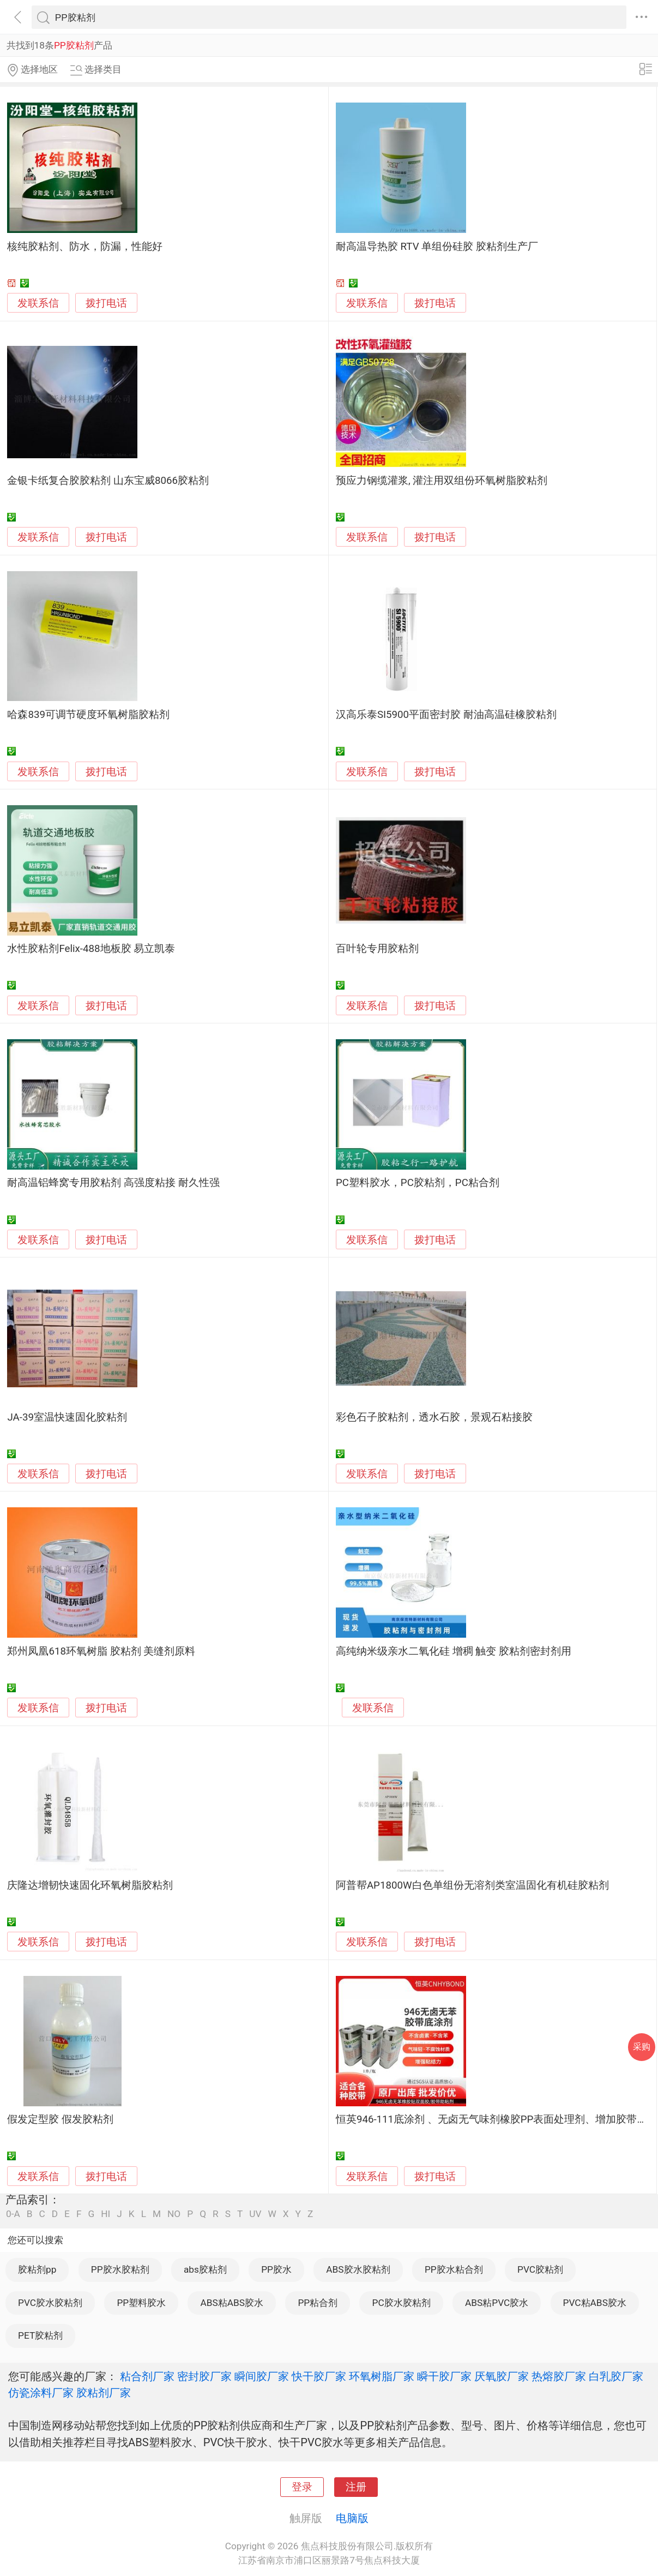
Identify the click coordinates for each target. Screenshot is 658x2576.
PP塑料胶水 (141, 2302)
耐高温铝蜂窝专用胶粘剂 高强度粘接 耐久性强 (113, 1183)
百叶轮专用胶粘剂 (377, 949)
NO (173, 2214)
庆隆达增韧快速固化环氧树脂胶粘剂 (90, 1885)
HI (105, 2214)
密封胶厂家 (204, 2376)
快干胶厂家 (319, 2376)
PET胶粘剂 (40, 2335)
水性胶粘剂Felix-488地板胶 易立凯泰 (91, 949)
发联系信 (38, 303)
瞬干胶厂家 (444, 2376)
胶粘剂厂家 (103, 2392)
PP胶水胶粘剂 (120, 2269)
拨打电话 (106, 303)
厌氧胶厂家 (501, 2376)
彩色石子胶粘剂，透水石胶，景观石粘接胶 (434, 1417)
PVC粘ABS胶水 (594, 2302)
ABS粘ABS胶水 (232, 2302)
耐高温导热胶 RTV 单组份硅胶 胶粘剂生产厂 (437, 247)
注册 (356, 2487)
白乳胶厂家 (616, 2376)
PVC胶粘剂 (540, 2269)
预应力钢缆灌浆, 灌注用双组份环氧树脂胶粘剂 (441, 481)
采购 (641, 2046)
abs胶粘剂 (205, 2269)
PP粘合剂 (317, 2302)
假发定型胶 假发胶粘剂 (60, 2119)
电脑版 (352, 2518)
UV (255, 2214)
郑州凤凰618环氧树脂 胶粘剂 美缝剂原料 (101, 1651)
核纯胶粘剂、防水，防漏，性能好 (84, 247)
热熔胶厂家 (559, 2376)
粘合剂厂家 (147, 2376)
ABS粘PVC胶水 (496, 2302)
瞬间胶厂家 (261, 2376)
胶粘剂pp (37, 2269)
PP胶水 (276, 2269)
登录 (302, 2487)
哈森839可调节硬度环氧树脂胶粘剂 (88, 715)
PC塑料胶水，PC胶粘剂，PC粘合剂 (417, 1183)
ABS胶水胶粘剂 (358, 2269)
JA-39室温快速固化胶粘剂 (67, 1417)
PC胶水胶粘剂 (401, 2302)
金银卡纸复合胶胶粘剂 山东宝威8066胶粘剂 (108, 481)
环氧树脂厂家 (381, 2376)
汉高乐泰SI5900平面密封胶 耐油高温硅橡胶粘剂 (446, 715)
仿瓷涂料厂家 (41, 2392)
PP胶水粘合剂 (454, 2269)
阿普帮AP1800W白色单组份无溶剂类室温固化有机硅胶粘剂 (472, 1885)
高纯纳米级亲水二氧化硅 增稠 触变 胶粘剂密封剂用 (453, 1651)
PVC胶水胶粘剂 (50, 2302)
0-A (13, 2214)
